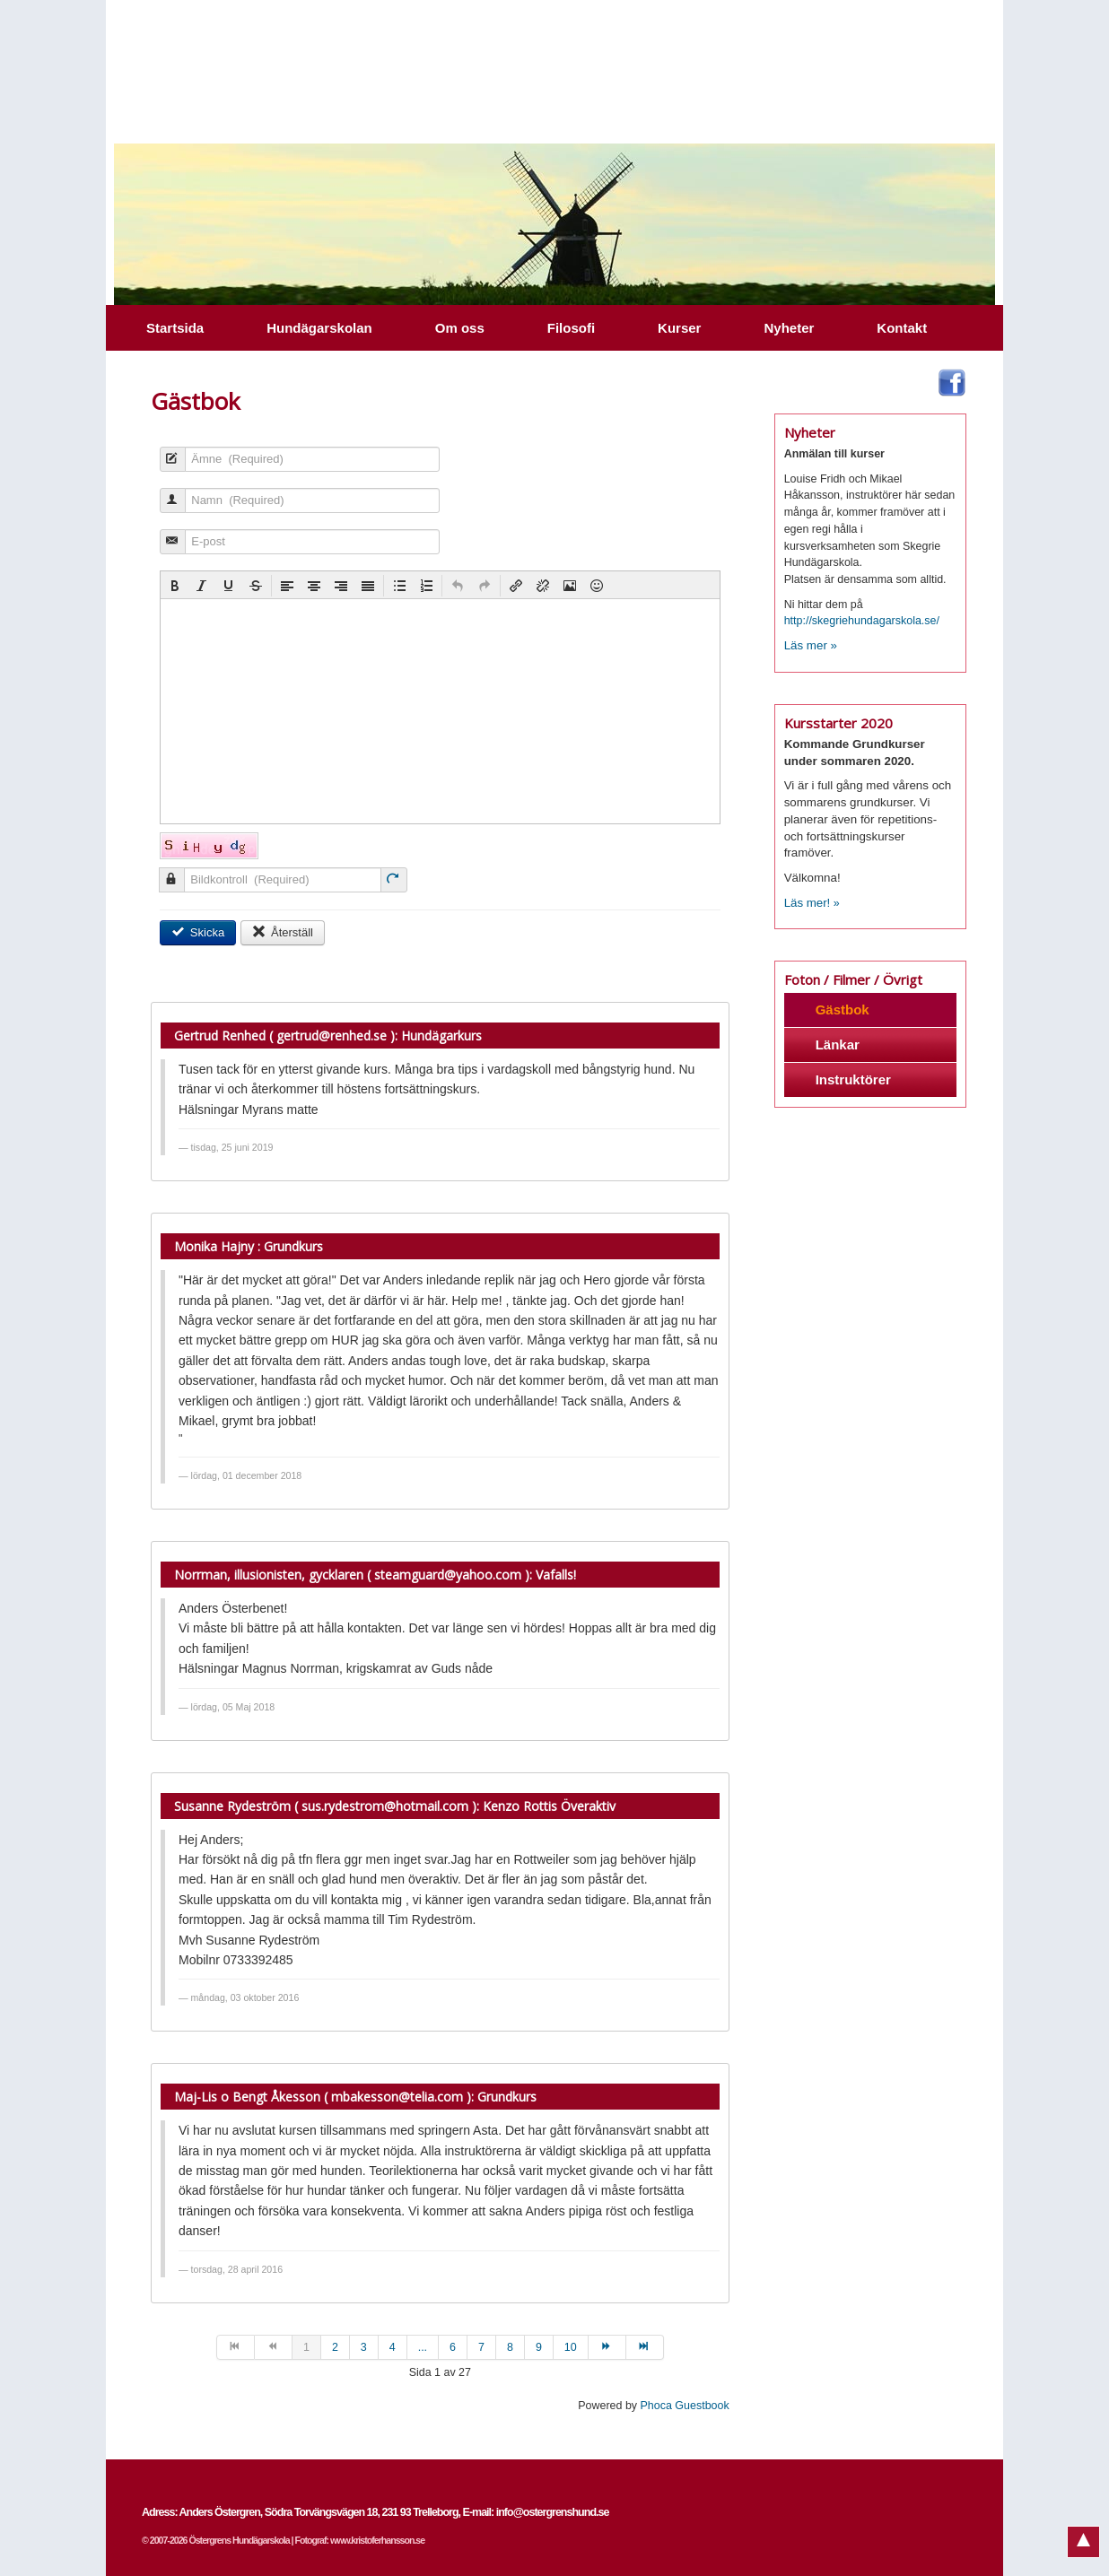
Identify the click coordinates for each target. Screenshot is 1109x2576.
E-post (165, 550)
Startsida (175, 327)
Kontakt (902, 327)
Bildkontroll (164, 888)
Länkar (838, 1044)
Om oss (460, 327)
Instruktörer (853, 1079)
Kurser (679, 327)
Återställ (282, 932)
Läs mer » (810, 645)
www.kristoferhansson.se (377, 2540)
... (422, 2347)
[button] (175, 585)
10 (570, 2347)
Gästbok (842, 1009)
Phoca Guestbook (685, 2405)
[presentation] (175, 586)
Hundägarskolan (319, 327)
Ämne (165, 467)
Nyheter (789, 327)
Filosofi (571, 327)
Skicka (197, 932)
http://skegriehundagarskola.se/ (861, 620)
